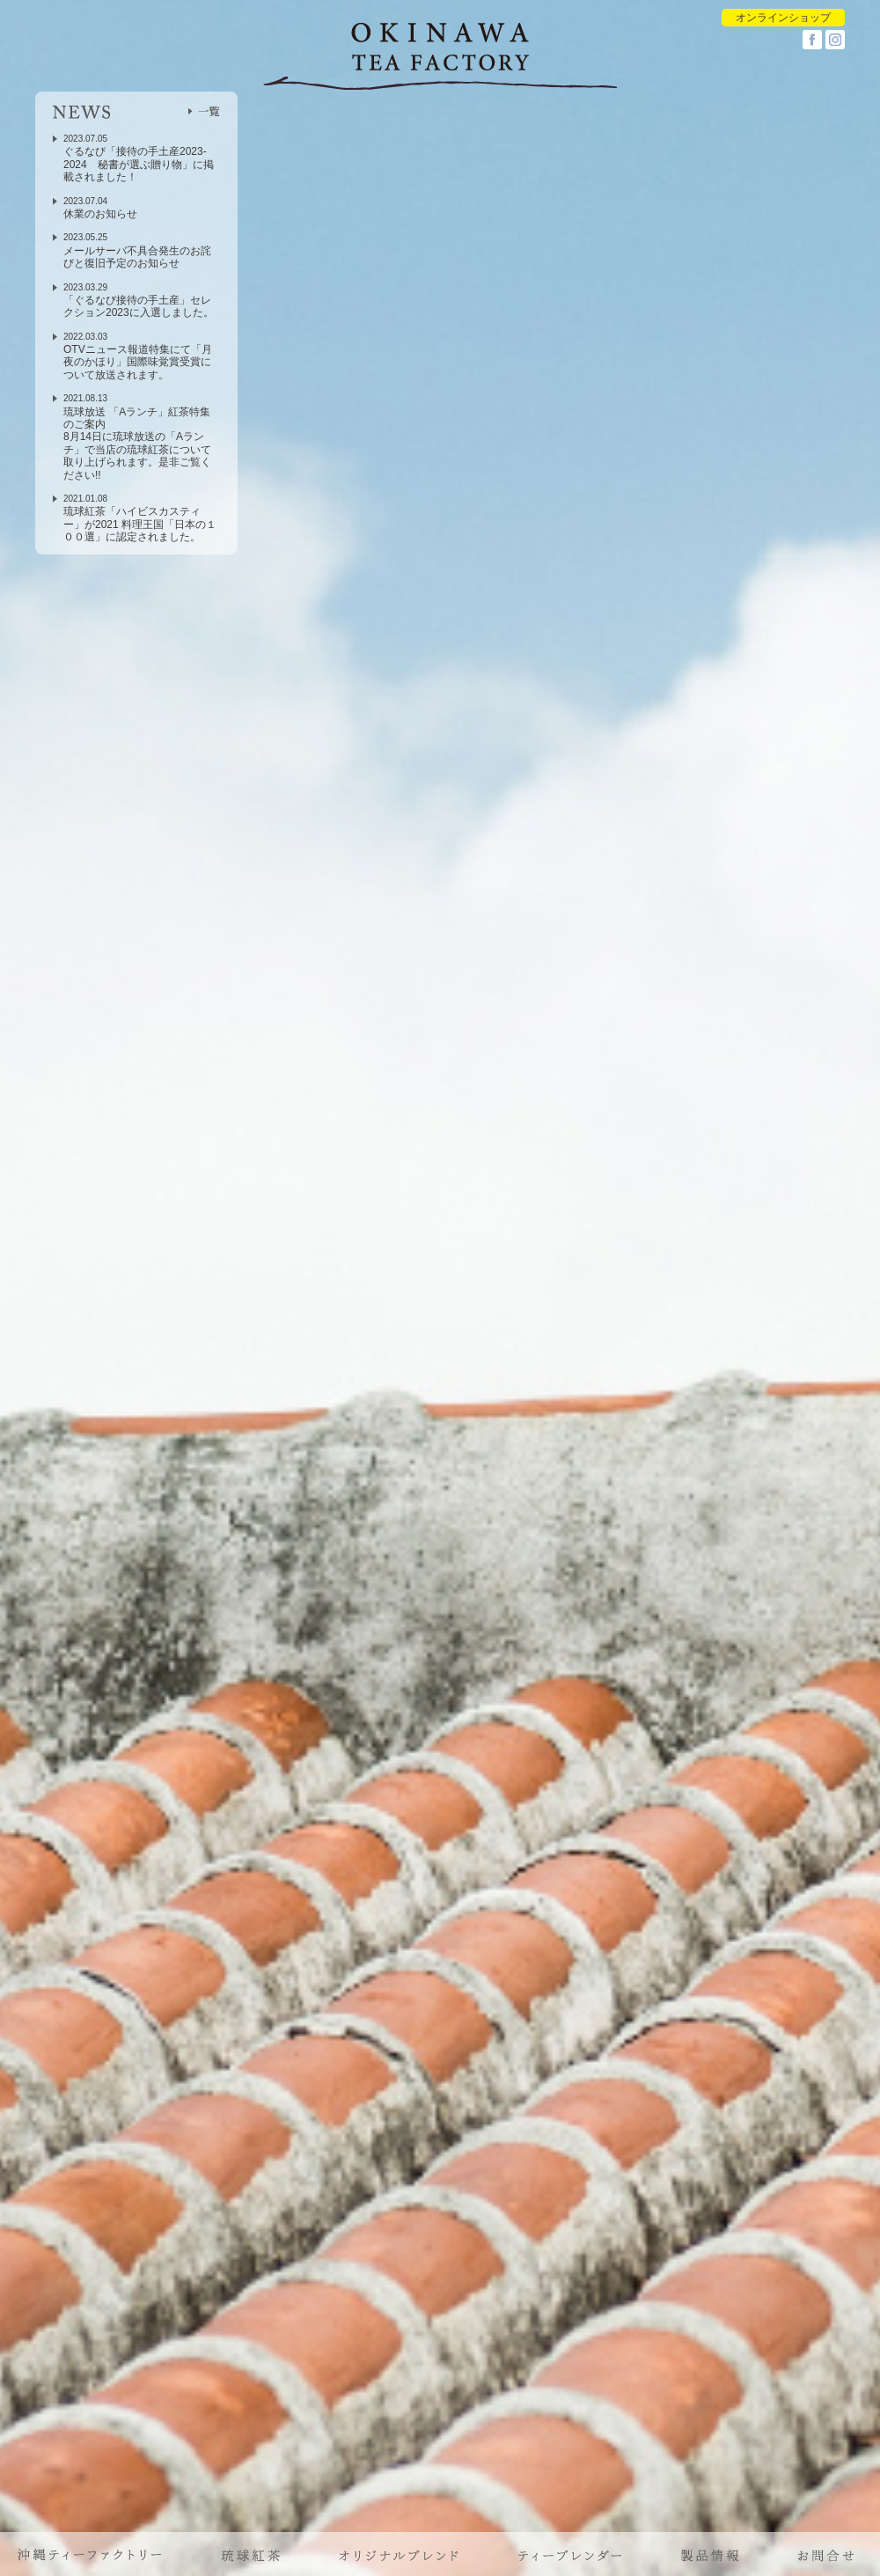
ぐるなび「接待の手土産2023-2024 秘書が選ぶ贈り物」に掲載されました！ (138, 164)
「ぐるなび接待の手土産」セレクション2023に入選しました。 (138, 306)
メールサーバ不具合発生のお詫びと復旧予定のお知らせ (137, 257)
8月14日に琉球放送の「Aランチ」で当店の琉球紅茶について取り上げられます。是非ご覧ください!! (137, 455)
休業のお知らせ (100, 214)
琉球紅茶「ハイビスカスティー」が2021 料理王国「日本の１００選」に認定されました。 (139, 524)
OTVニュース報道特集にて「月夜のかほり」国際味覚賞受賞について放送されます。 (137, 362)
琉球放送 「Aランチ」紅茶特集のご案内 (136, 418)
